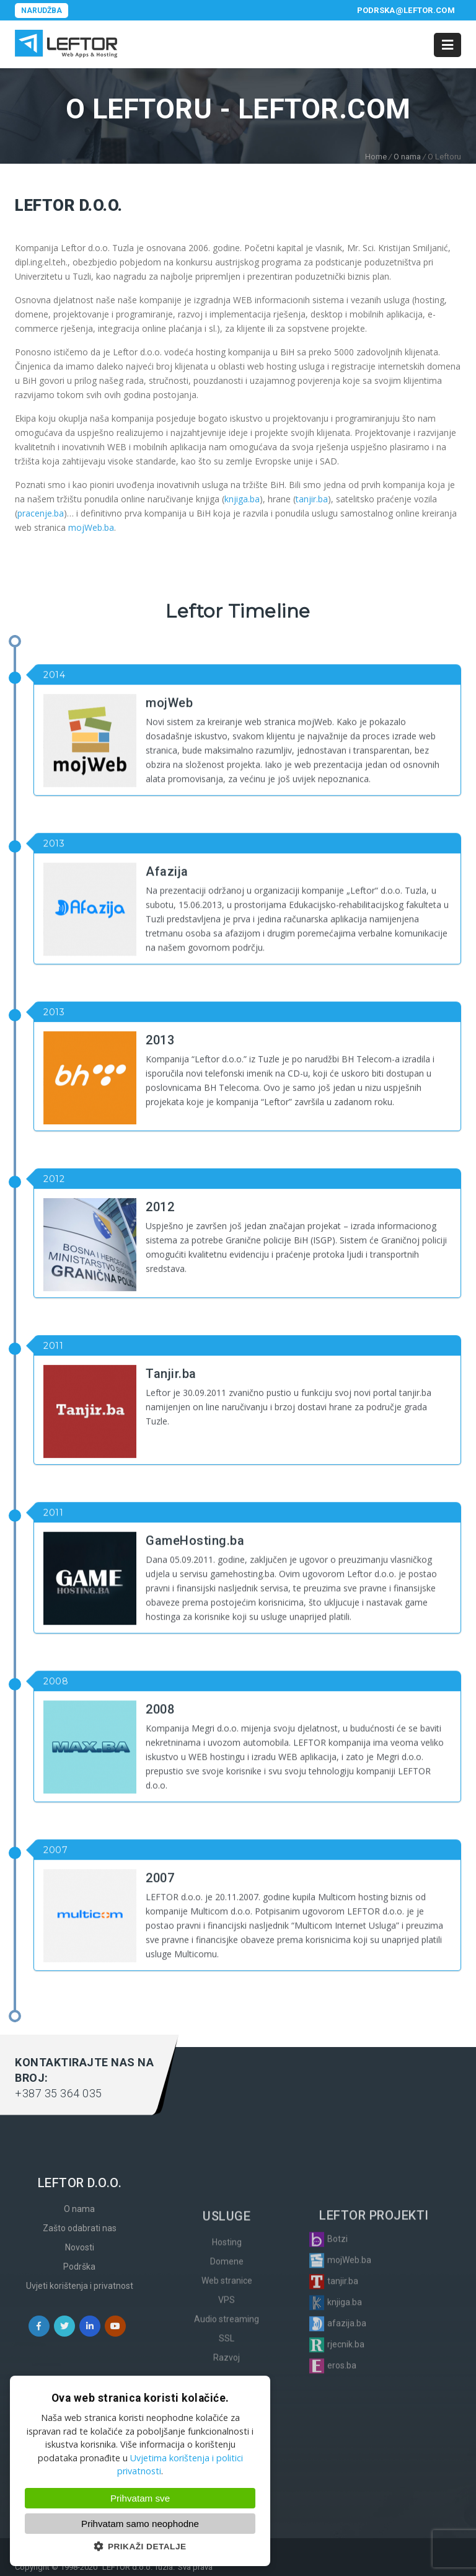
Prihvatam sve (140, 2498)
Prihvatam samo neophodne (140, 2523)
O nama (407, 156)
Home (376, 156)
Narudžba (41, 10)
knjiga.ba (242, 499)
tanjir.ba (312, 499)
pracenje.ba (40, 513)
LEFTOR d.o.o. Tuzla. (138, 2567)
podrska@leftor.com (406, 10)
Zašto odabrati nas (80, 2373)
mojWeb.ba (91, 527)
